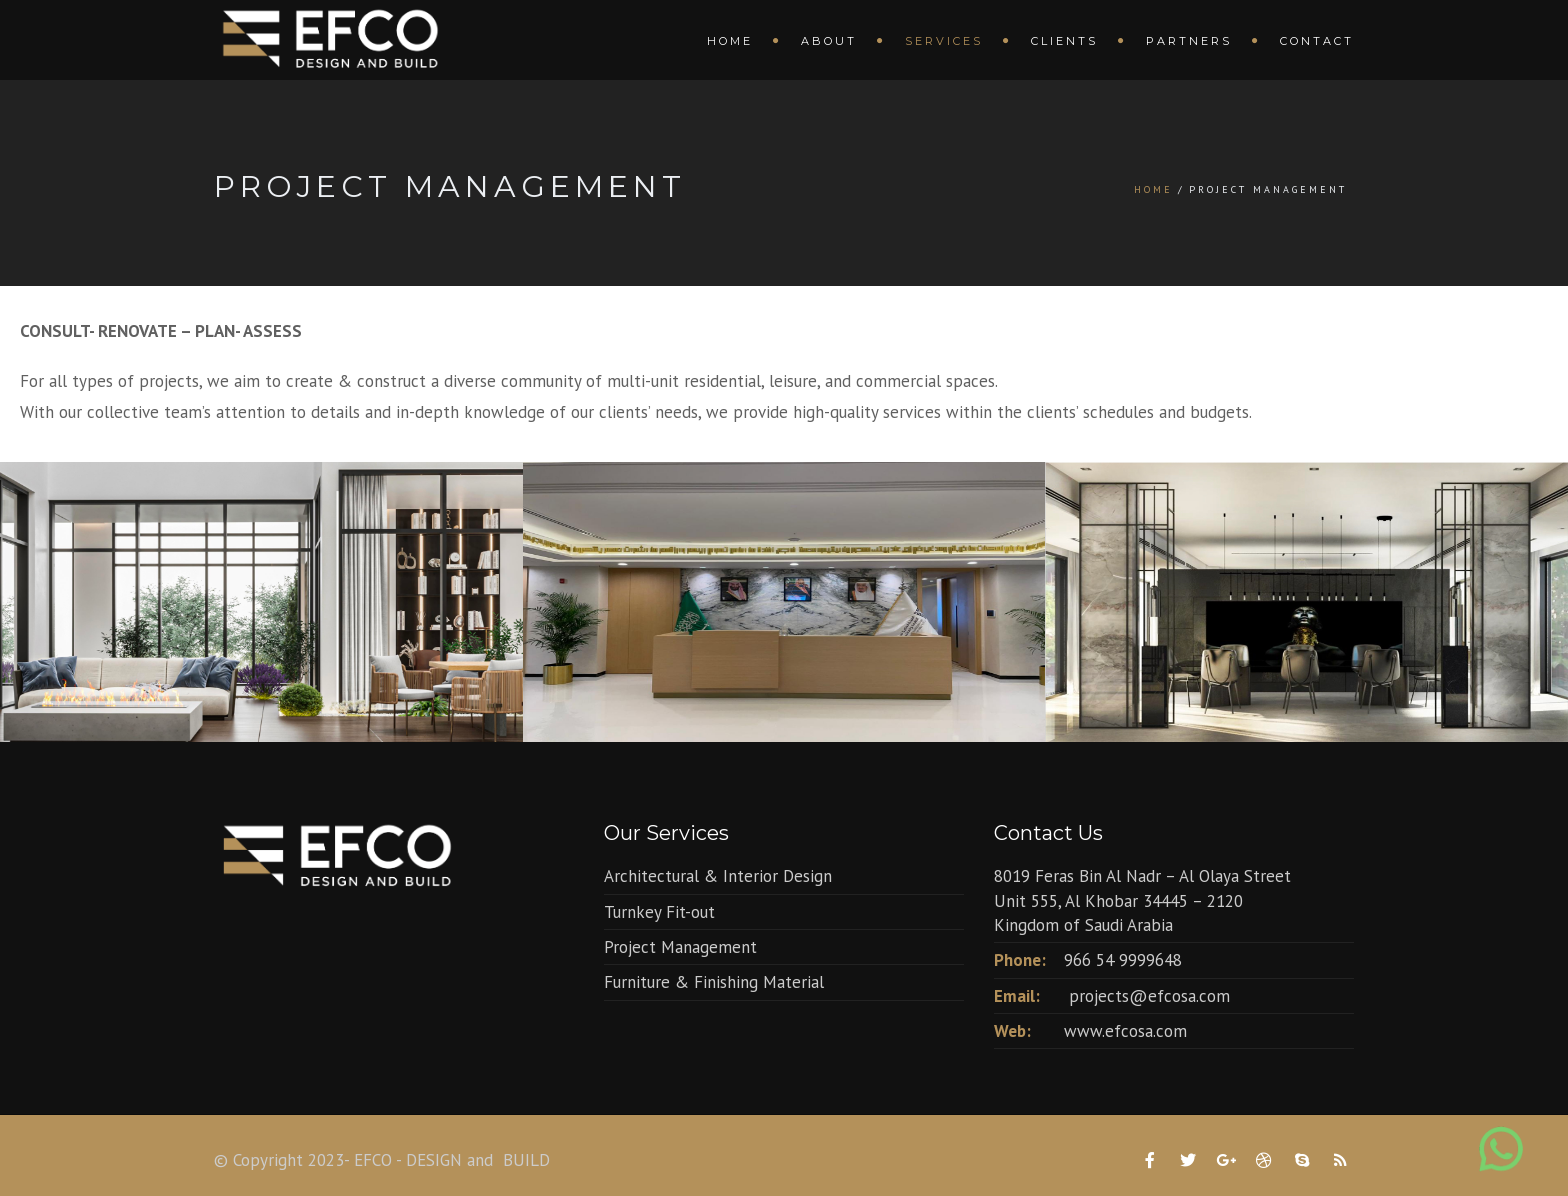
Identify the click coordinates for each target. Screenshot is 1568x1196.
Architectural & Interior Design (718, 876)
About (829, 41)
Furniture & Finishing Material (714, 982)
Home (730, 41)
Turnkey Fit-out (659, 912)
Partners (1189, 41)
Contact (1317, 41)
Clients (1064, 41)
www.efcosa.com (1125, 1031)
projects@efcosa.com (1149, 996)
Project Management (680, 947)
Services (944, 41)
